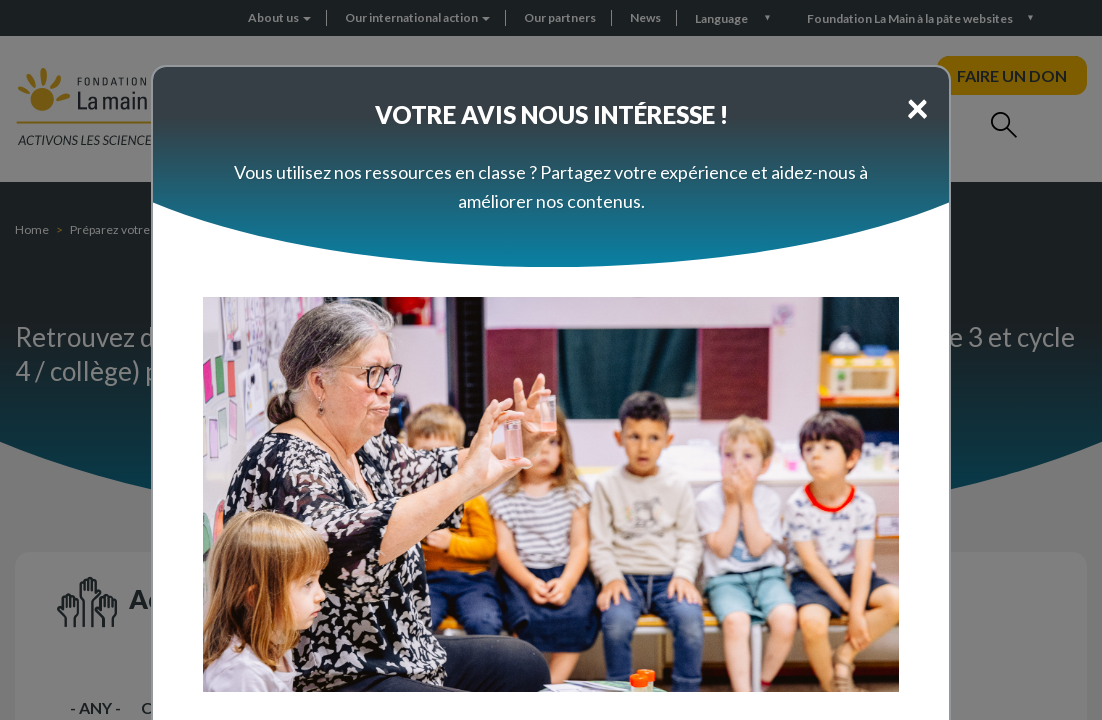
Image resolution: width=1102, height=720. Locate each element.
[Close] (917, 107)
